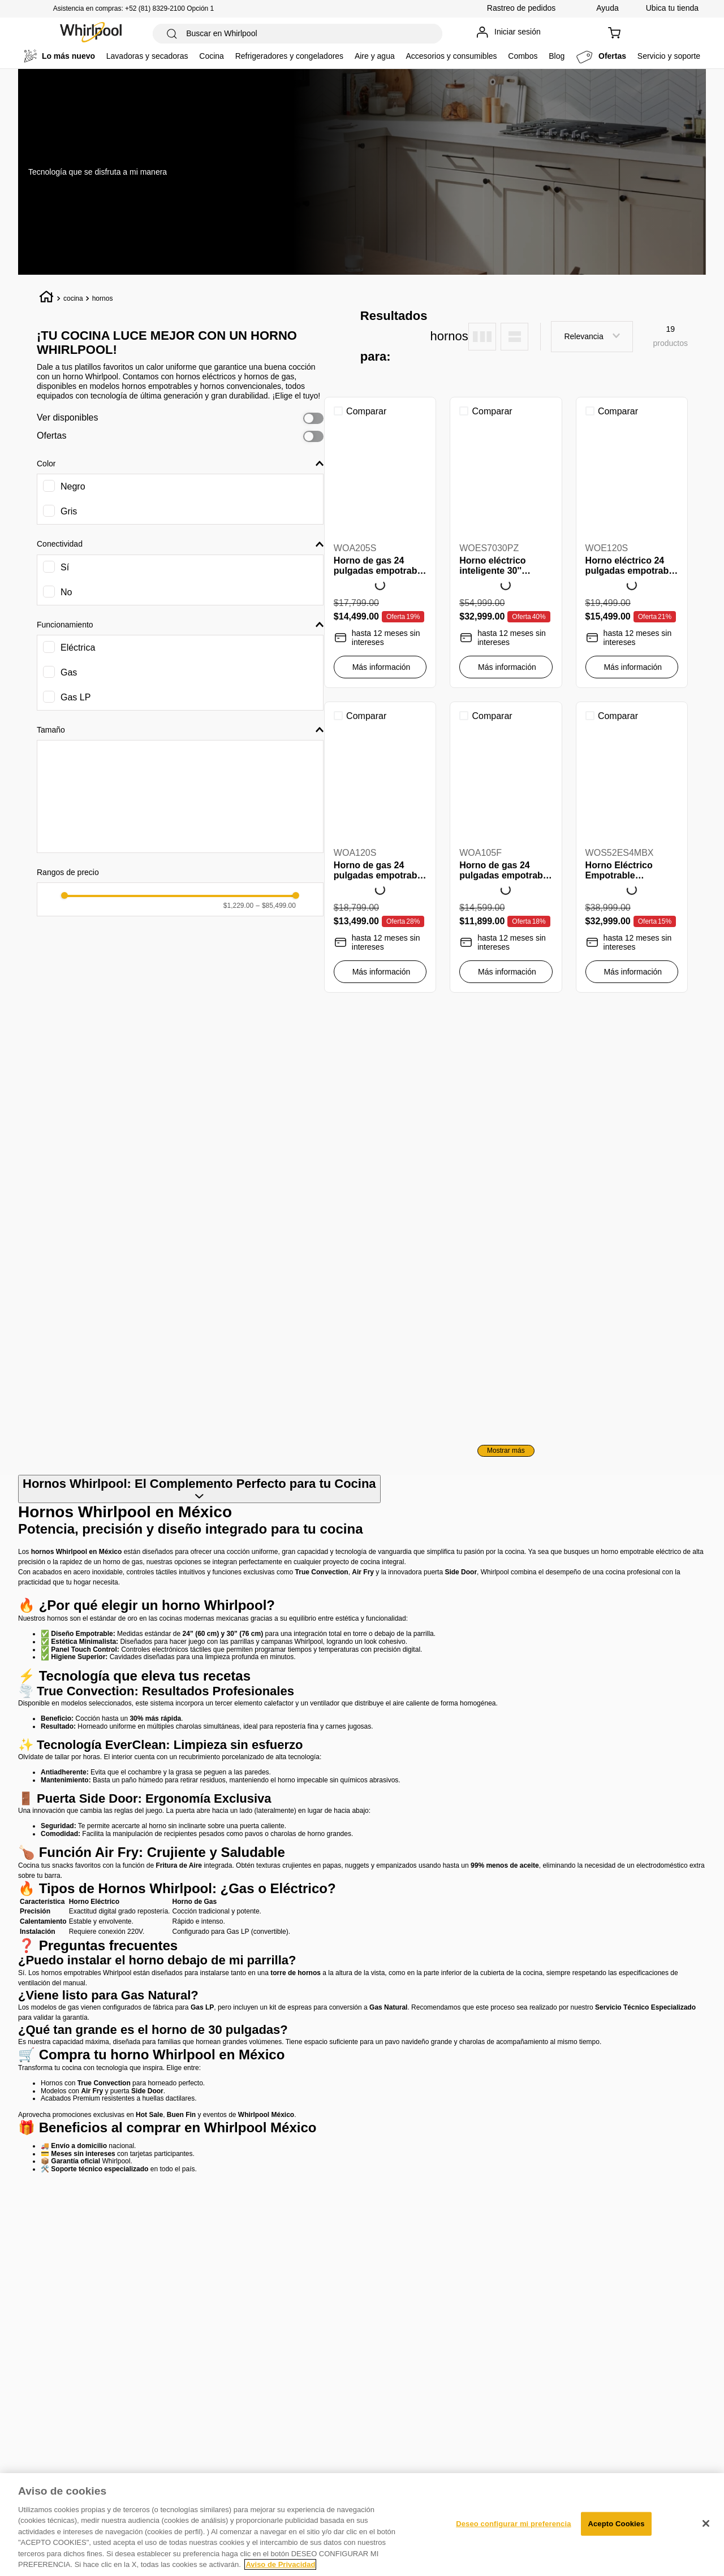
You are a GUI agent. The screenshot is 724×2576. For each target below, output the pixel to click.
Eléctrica (78, 647)
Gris (69, 511)
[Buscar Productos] (172, 34)
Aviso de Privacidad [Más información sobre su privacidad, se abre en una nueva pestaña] (280, 2564)
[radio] (482, 336)
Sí (65, 567)
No (66, 592)
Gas (69, 672)
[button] (180, 463)
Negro (73, 486)
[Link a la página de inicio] (47, 298)
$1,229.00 (238, 906)
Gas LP (75, 697)
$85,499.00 (276, 906)
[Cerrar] (705, 2523)
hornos (102, 298)
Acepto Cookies (616, 2523)
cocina (73, 298)
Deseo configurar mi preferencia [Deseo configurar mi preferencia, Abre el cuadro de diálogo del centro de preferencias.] (513, 2523)
